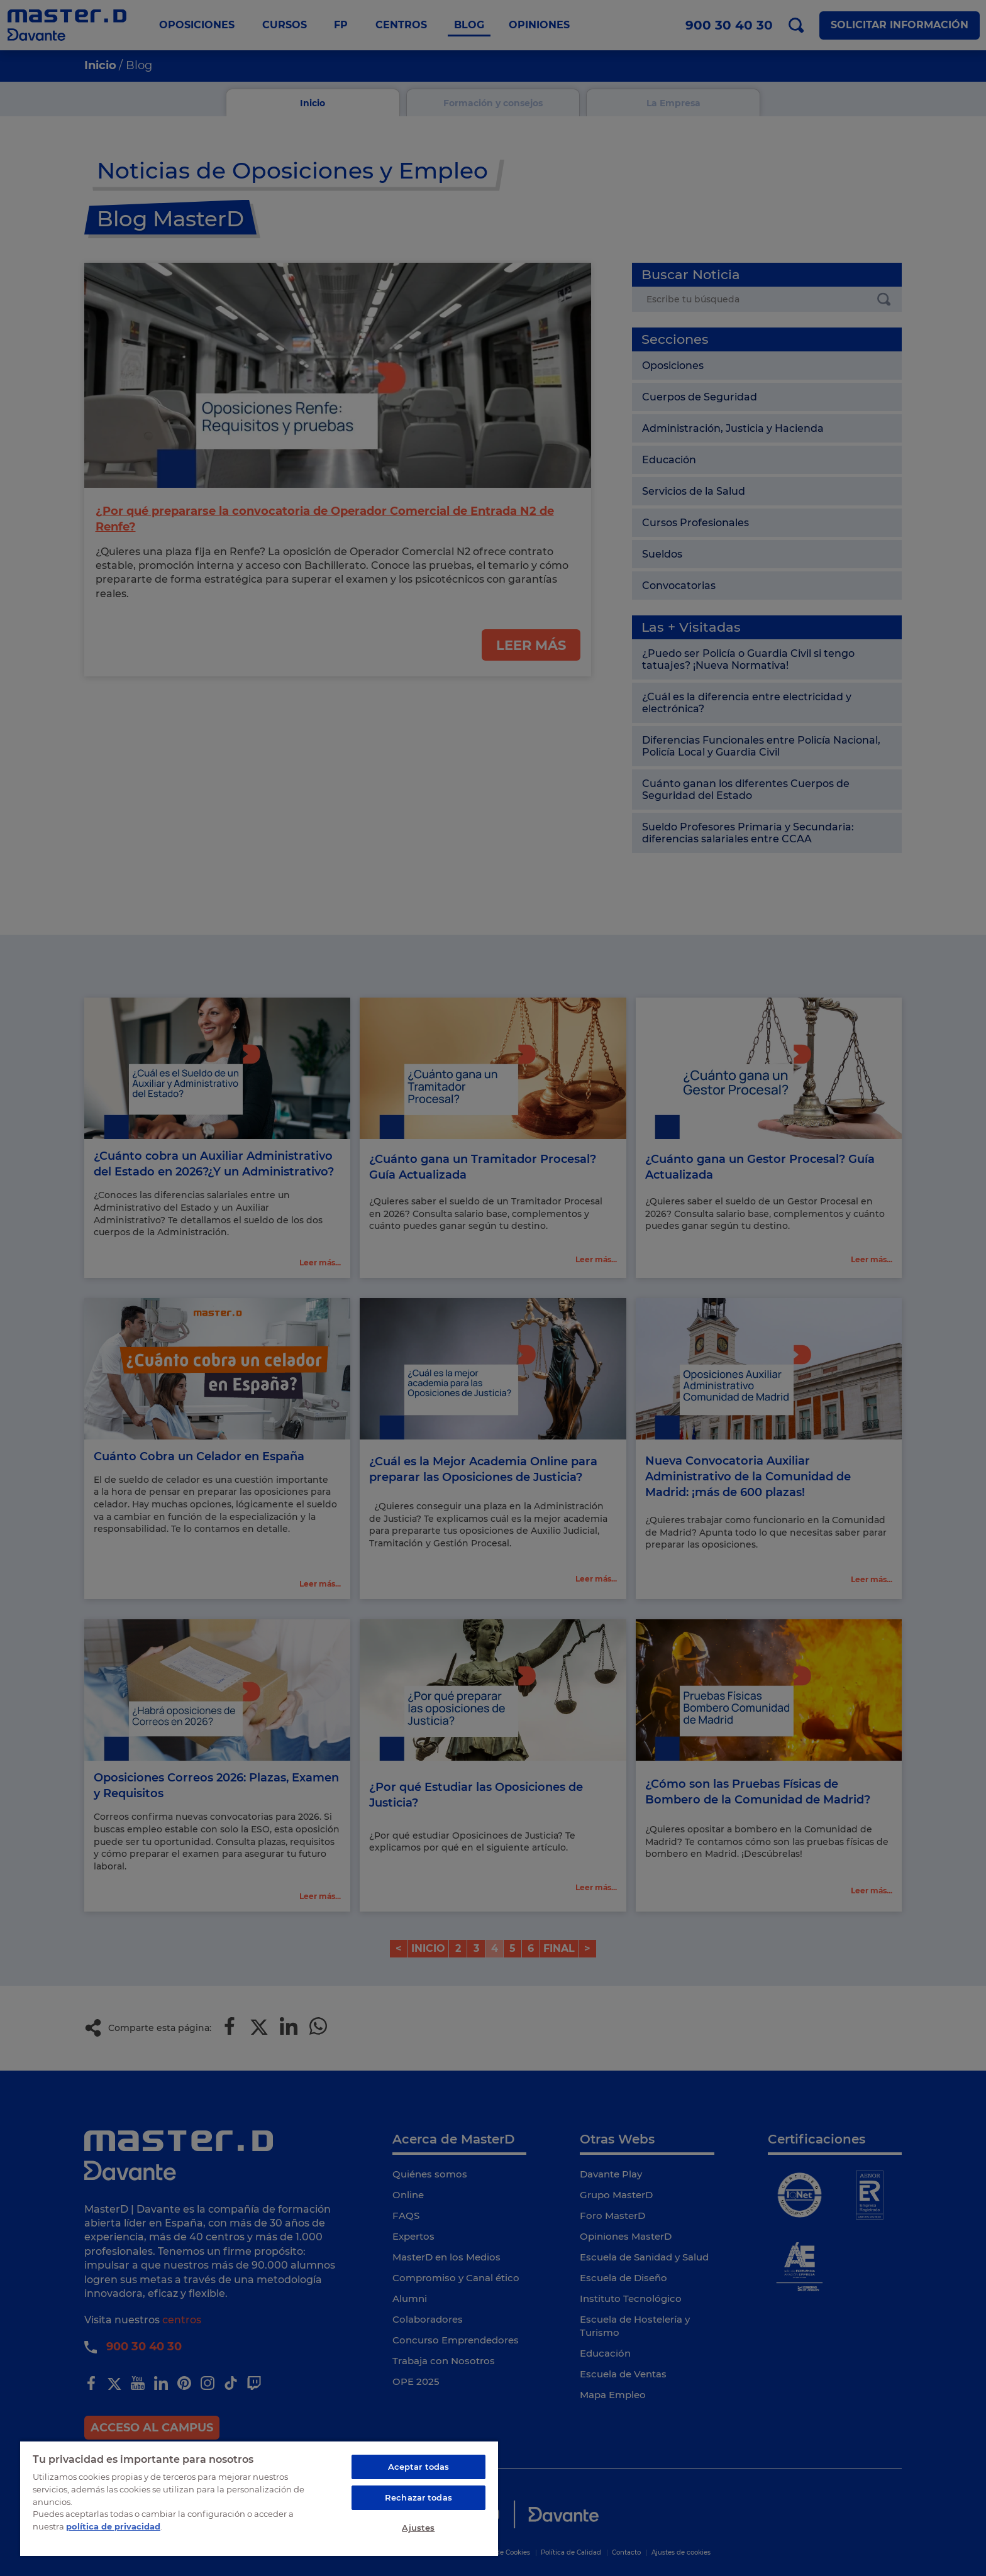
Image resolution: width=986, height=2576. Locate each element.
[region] (259, 2498)
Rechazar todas (418, 2497)
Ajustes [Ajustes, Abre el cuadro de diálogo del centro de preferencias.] (418, 2528)
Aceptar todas (419, 2467)
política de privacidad (113, 2526)
